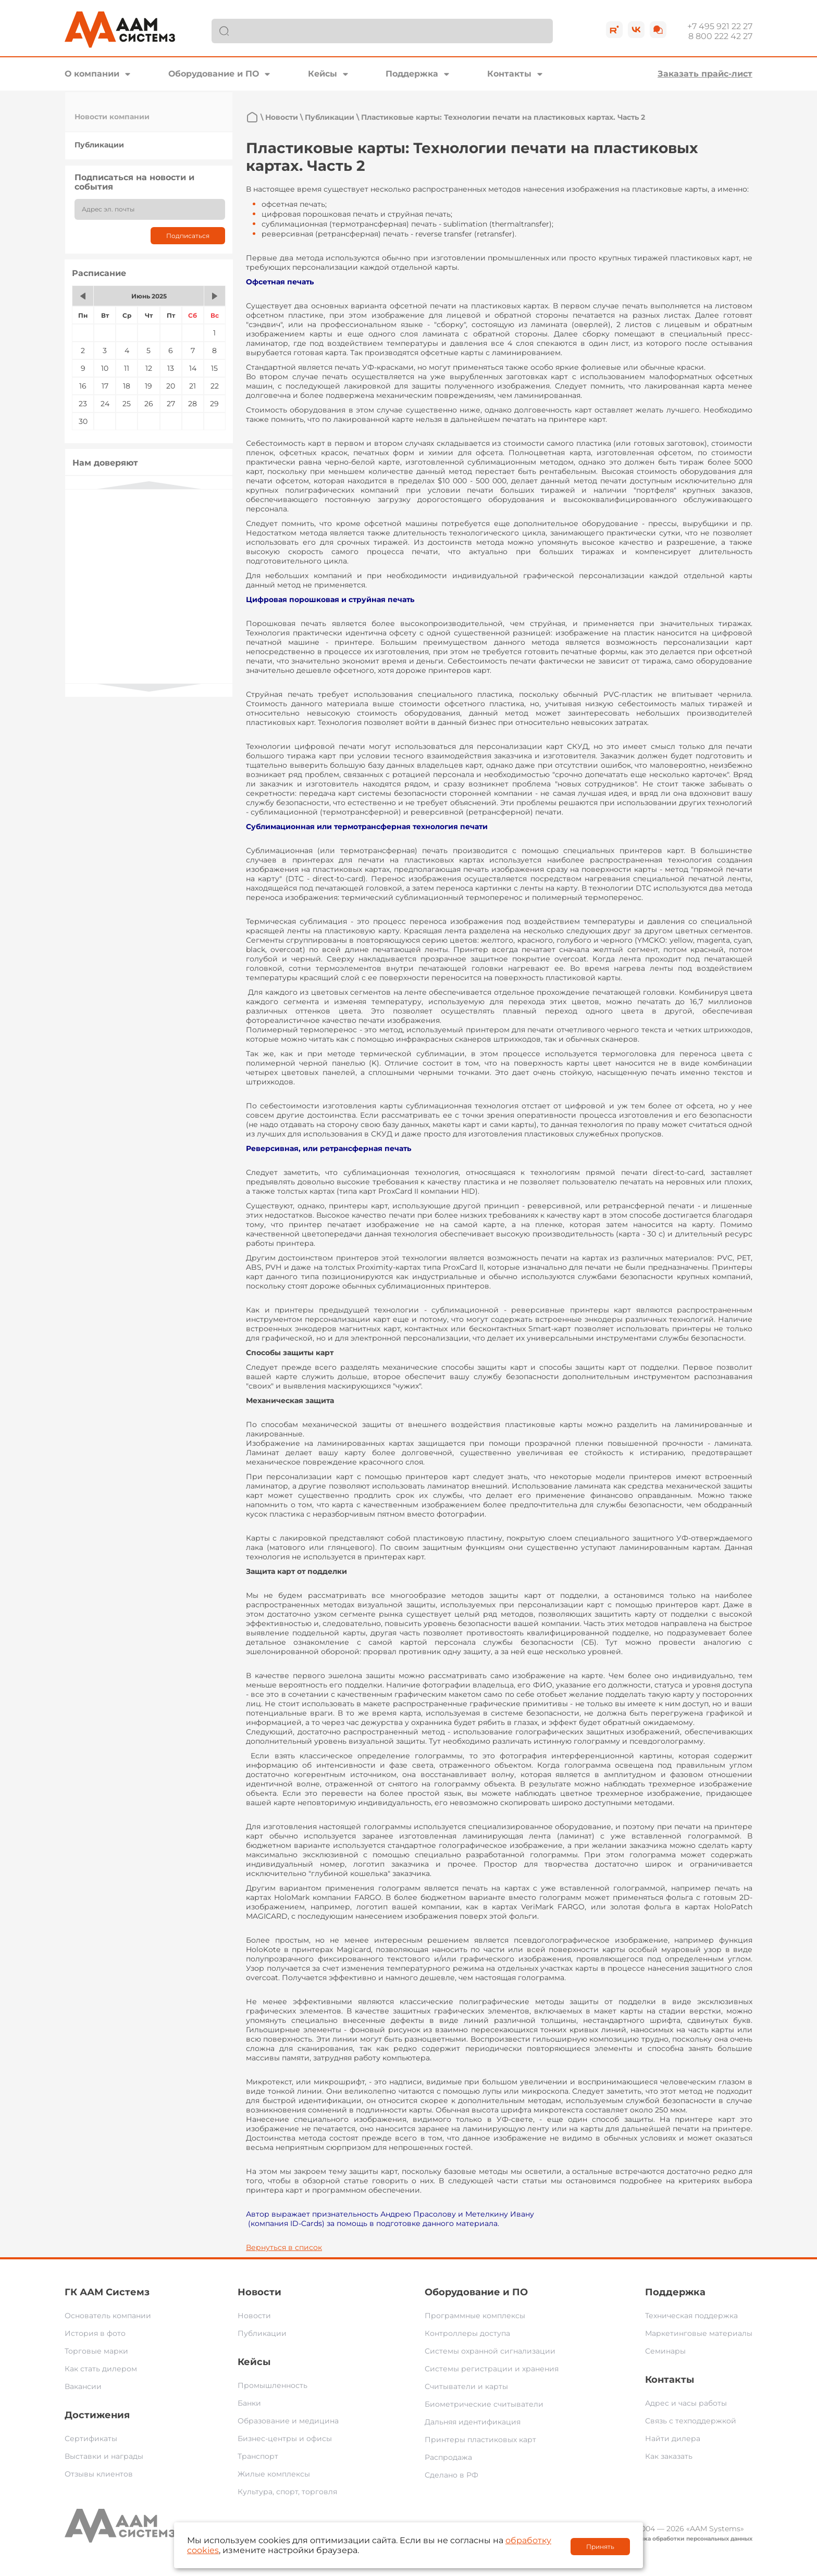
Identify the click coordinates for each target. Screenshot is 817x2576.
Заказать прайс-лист (705, 74)
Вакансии (83, 2386)
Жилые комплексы (274, 2474)
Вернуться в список (284, 2247)
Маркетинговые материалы (698, 2333)
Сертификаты (91, 2438)
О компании (92, 74)
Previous (149, 485)
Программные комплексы (475, 2315)
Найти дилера (672, 2438)
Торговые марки (96, 2351)
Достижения (97, 2415)
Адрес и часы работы (686, 2403)
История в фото (95, 2333)
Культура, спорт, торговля (287, 2491)
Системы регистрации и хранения (492, 2368)
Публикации (99, 144)
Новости (281, 117)
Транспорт (258, 2456)
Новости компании (112, 116)
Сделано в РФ (451, 2475)
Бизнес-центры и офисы (285, 2438)
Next (149, 688)
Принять (600, 2546)
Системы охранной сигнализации (490, 2351)
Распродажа (448, 2457)
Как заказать (668, 2456)
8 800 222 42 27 (720, 36)
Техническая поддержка (691, 2315)
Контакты (509, 74)
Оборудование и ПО (213, 74)
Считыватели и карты (466, 2386)
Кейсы (322, 74)
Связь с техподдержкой (690, 2420)
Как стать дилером (101, 2368)
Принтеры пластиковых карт (480, 2439)
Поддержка (412, 74)
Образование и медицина (288, 2420)
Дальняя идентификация (473, 2422)
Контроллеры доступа (467, 2333)
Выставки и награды (104, 2456)
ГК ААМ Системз (107, 2292)
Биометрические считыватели (484, 2404)
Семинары (665, 2351)
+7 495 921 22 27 (719, 26)
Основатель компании (108, 2315)
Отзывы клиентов (99, 2474)
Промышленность (272, 2385)
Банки (249, 2403)
